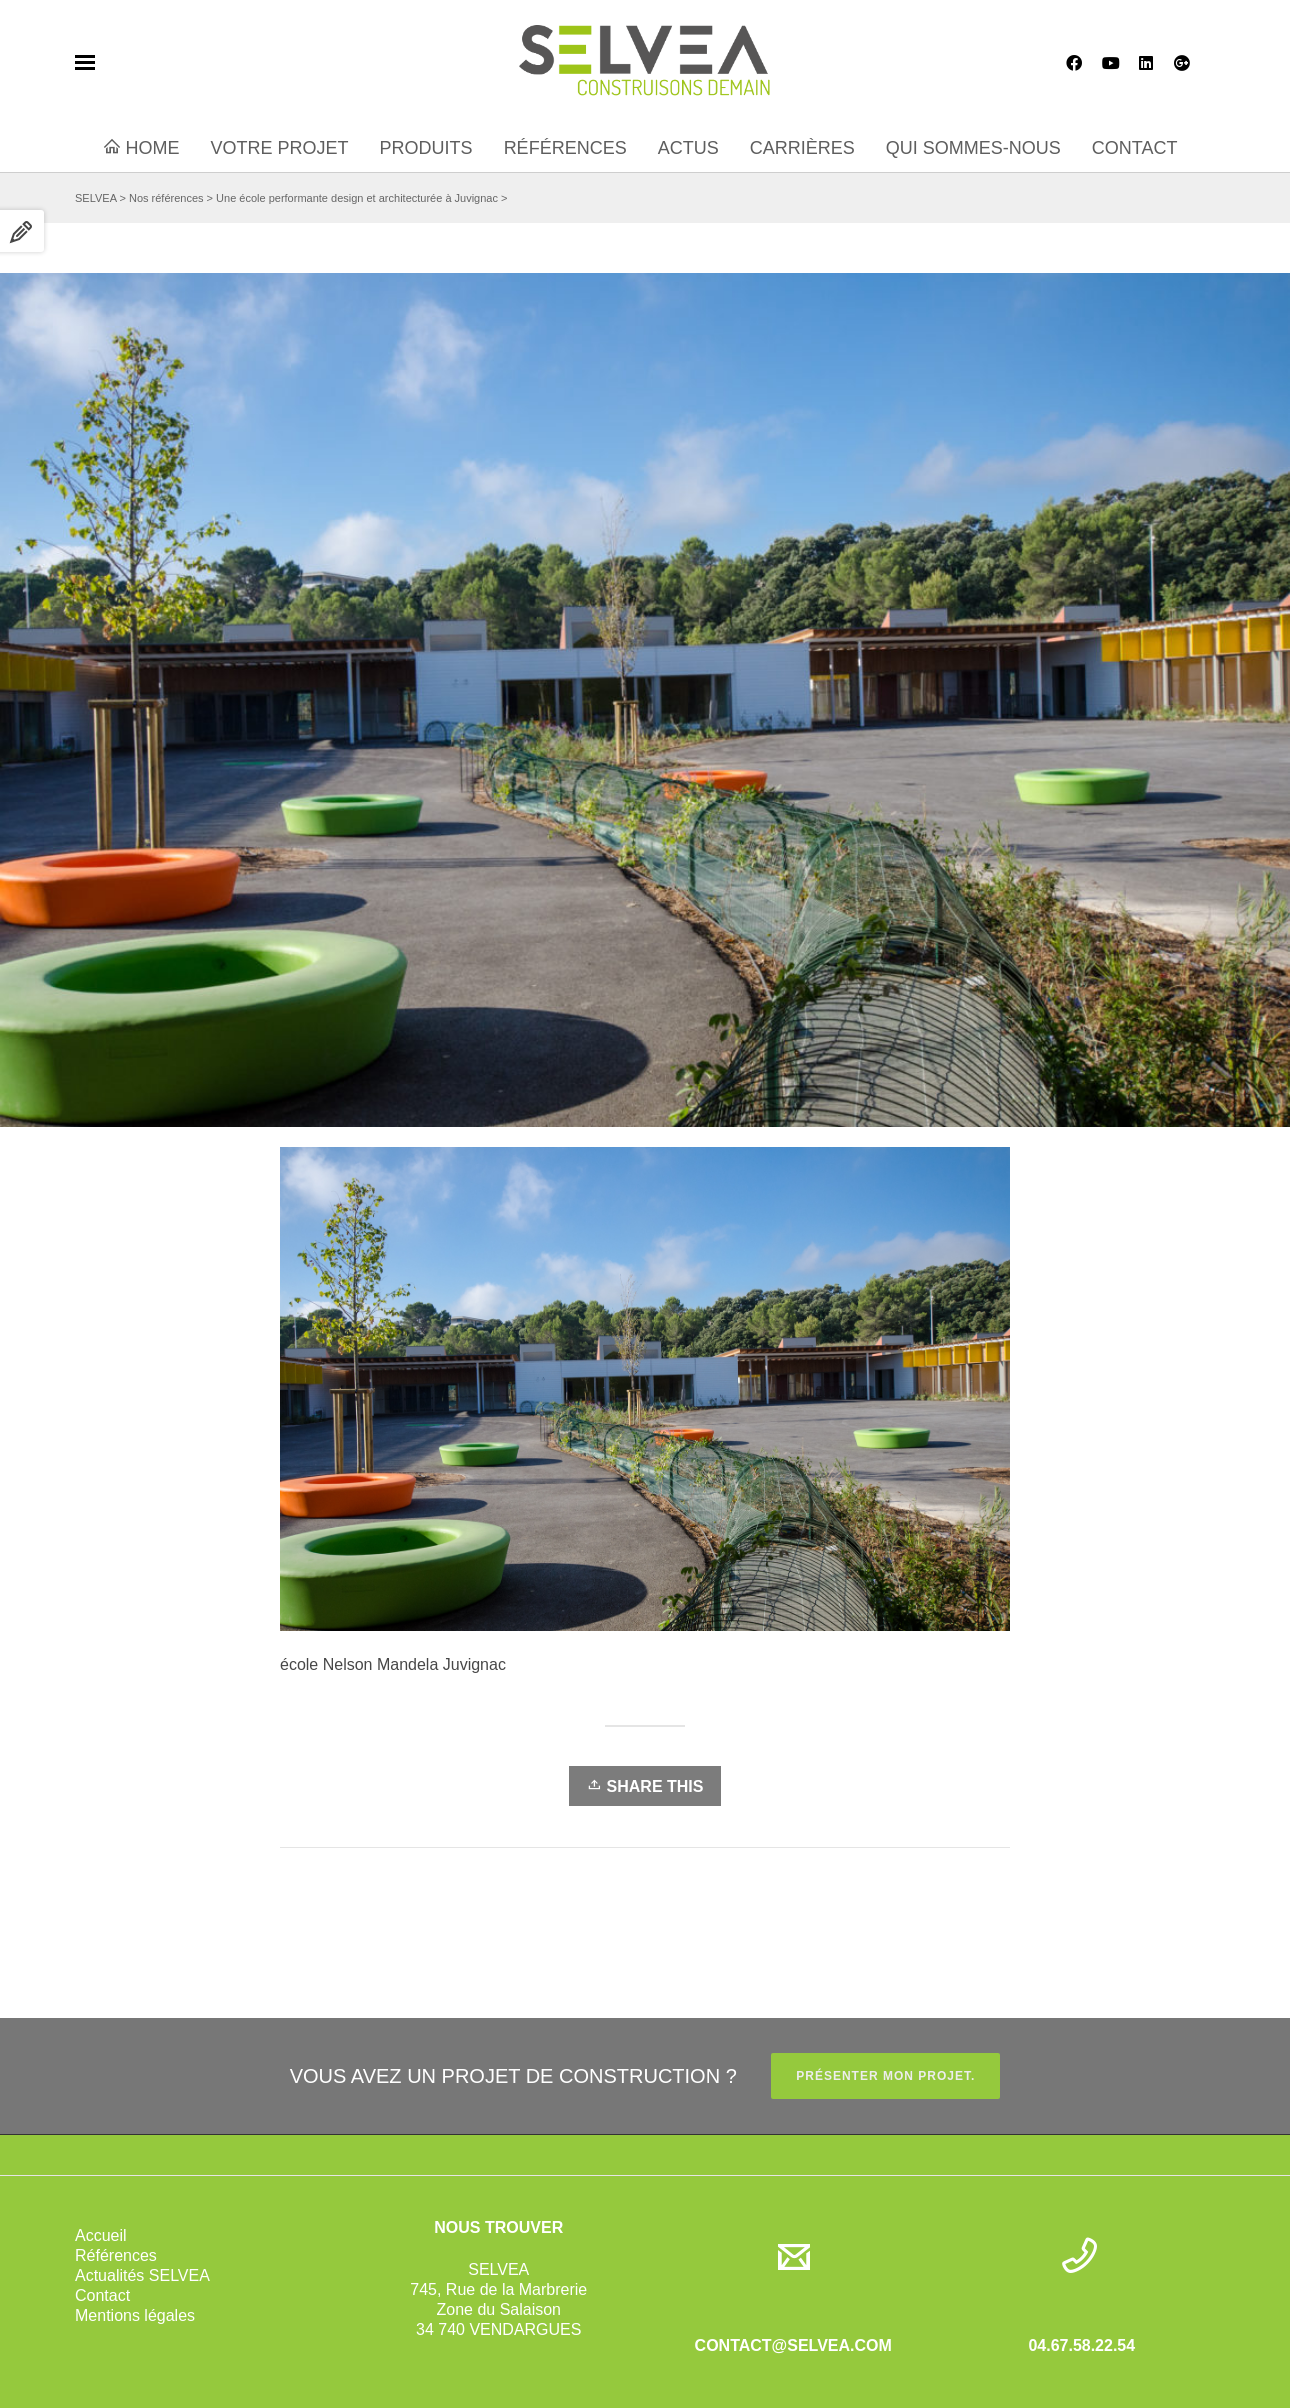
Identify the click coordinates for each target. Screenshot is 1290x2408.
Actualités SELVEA (142, 2275)
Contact (102, 2295)
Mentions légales (135, 2315)
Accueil (101, 2235)
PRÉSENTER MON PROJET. (885, 2076)
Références (116, 2255)
